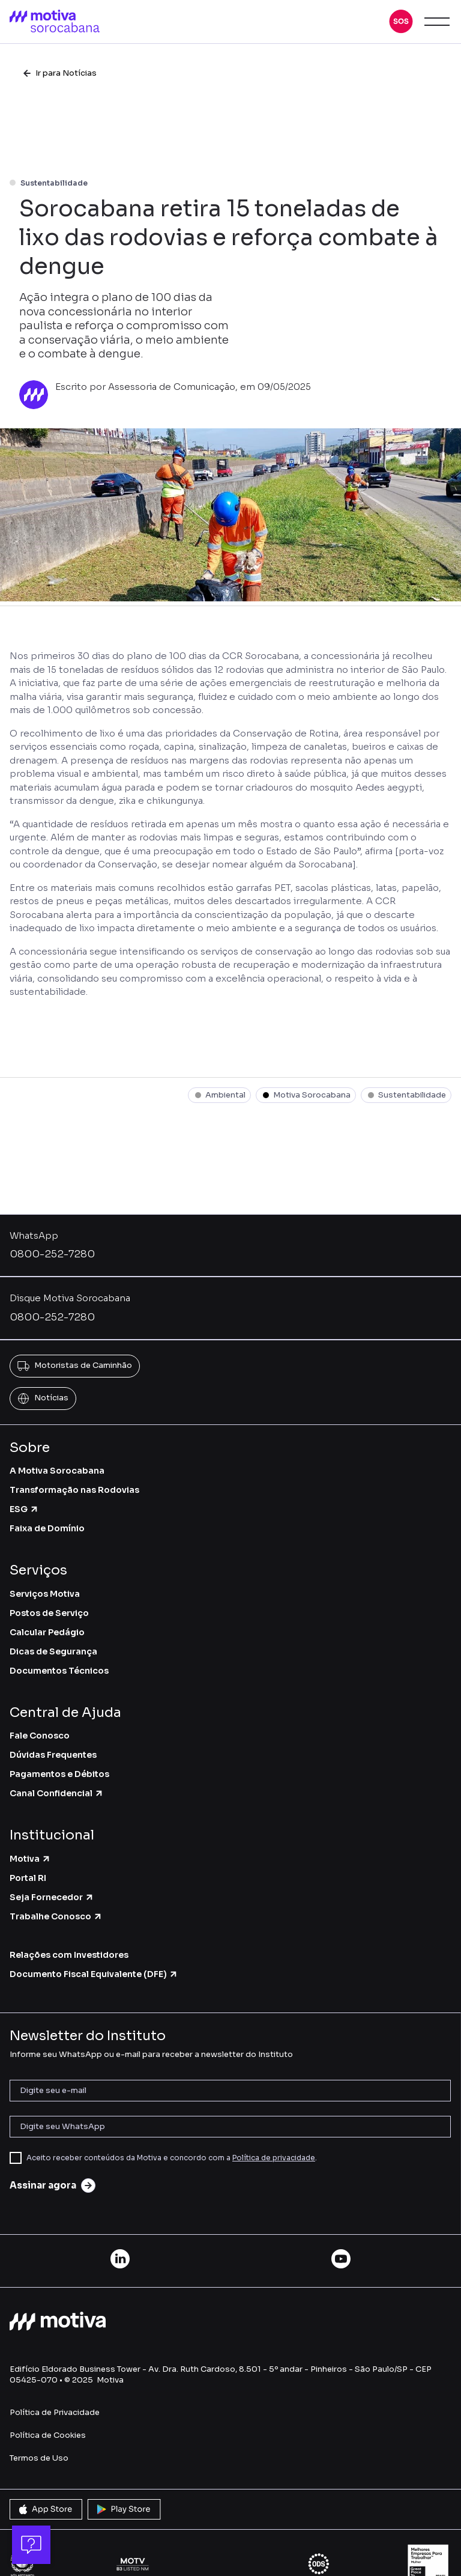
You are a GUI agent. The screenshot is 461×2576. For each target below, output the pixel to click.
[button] (401, 22)
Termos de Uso (39, 2458)
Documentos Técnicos (59, 1670)
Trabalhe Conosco (56, 1916)
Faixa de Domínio (47, 1528)
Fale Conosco (40, 1735)
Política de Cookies (48, 2435)
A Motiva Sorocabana (57, 1470)
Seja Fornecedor (52, 1897)
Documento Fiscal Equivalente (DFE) (94, 1974)
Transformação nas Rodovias (74, 1490)
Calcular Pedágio (47, 1632)
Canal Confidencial (57, 1793)
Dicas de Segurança (53, 1651)
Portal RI (28, 1878)
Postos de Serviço (49, 1613)
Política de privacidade (273, 2157)
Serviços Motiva (45, 1594)
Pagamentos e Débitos (59, 1774)
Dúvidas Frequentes (53, 1755)
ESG (24, 1509)
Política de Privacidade (55, 2412)
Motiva (30, 1859)
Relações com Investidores (69, 1955)
